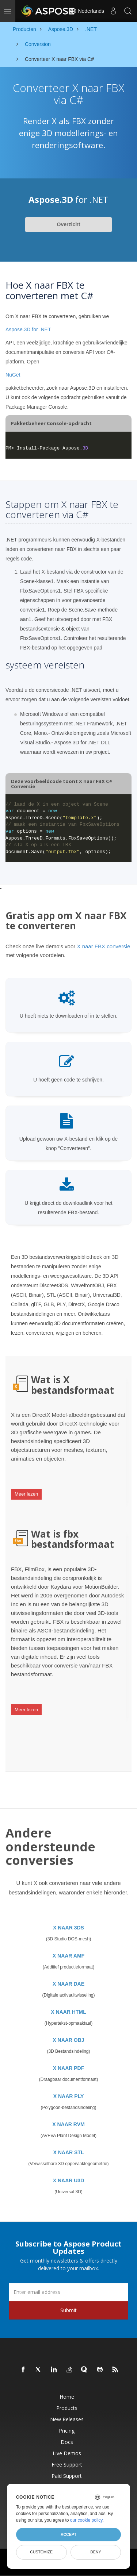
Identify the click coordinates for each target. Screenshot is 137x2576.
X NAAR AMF (68, 1956)
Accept (68, 2534)
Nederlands (87, 11)
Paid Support (67, 2475)
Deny (95, 2552)
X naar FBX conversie (103, 946)
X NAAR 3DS (68, 1928)
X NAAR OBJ (68, 2040)
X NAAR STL (68, 2152)
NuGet (12, 375)
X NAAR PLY (68, 2096)
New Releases (67, 2419)
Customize (41, 2552)
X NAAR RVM (68, 2124)
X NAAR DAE (68, 1984)
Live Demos (67, 2453)
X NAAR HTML (68, 2012)
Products (66, 2408)
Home (67, 2396)
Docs (67, 2441)
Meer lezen (26, 1494)
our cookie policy (86, 2520)
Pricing (67, 2430)
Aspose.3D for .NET (28, 329)
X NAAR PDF (68, 2068)
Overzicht (68, 224)
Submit (68, 2310)
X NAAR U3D (68, 2180)
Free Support (67, 2464)
